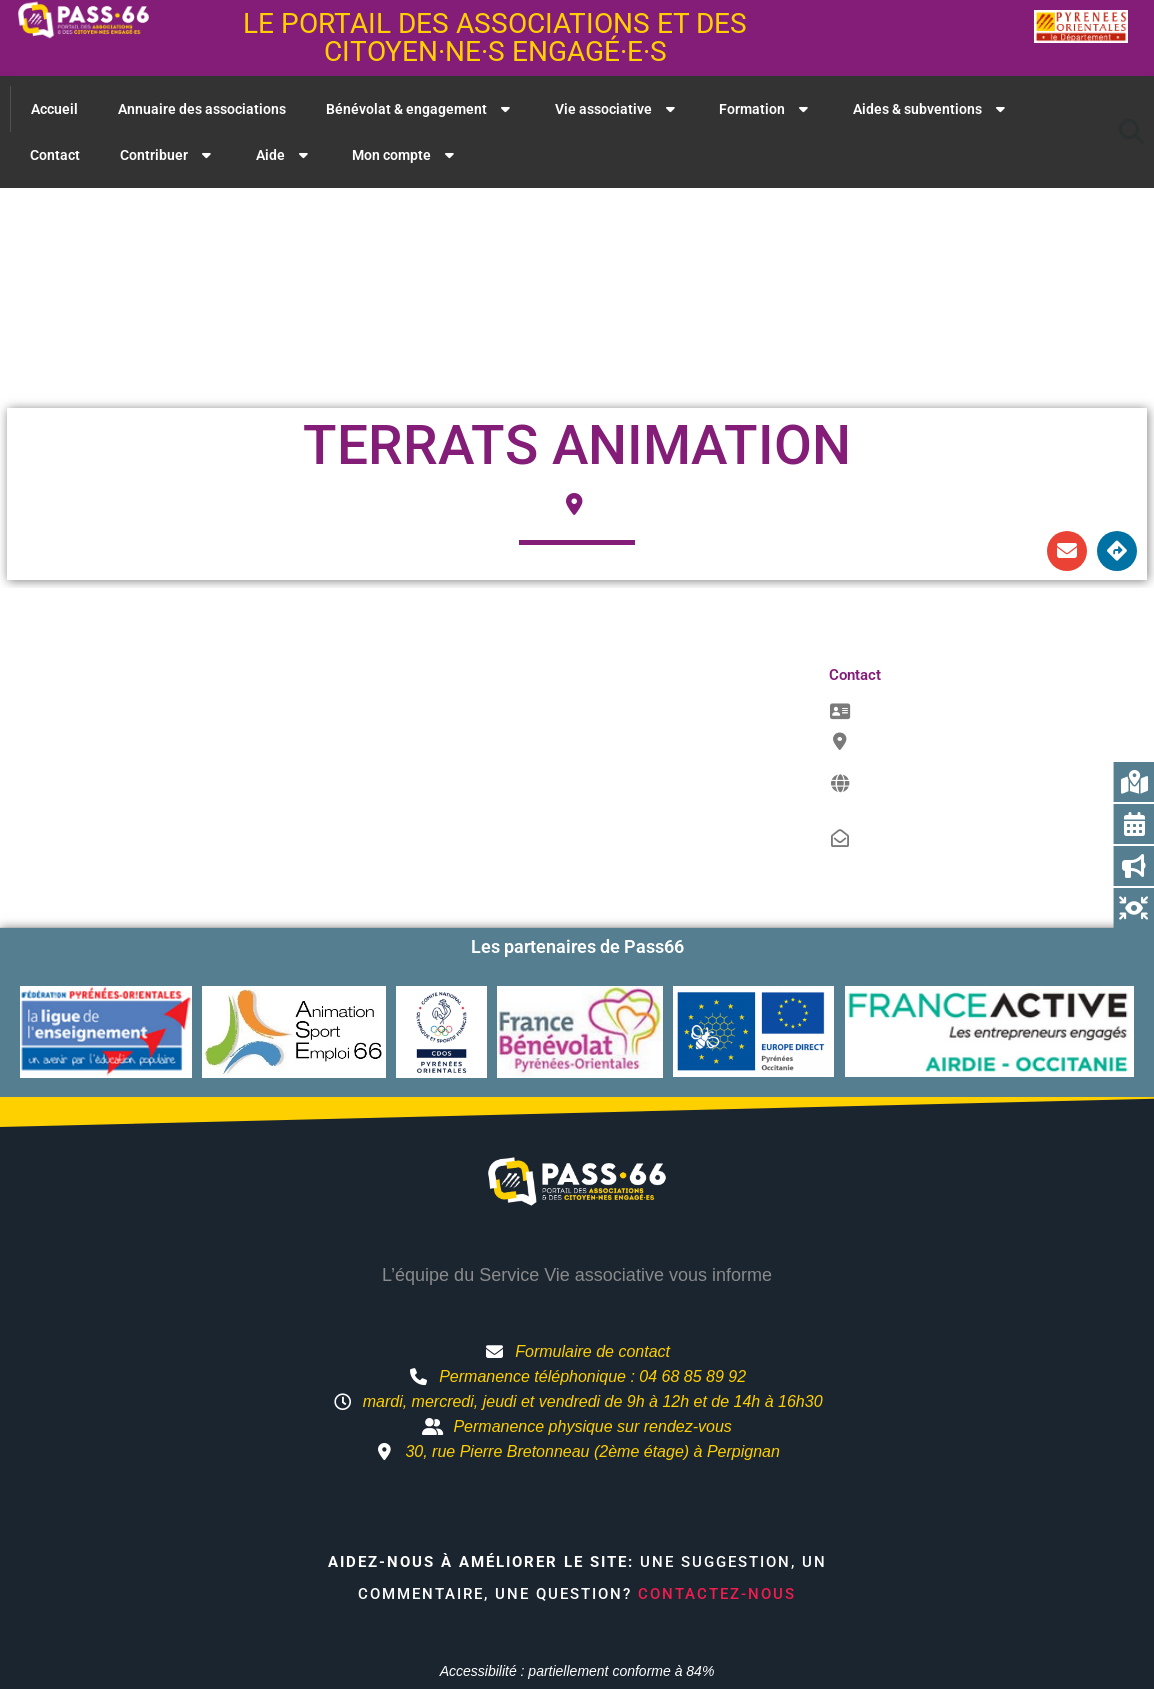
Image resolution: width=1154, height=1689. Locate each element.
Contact (55, 155)
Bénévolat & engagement (420, 109)
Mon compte (405, 155)
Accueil (54, 109)
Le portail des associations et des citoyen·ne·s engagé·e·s (495, 37)
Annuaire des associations (202, 109)
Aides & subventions (931, 109)
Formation (766, 109)
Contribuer (168, 155)
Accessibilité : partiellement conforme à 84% (577, 1671)
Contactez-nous (717, 1594)
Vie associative (617, 109)
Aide (284, 155)
